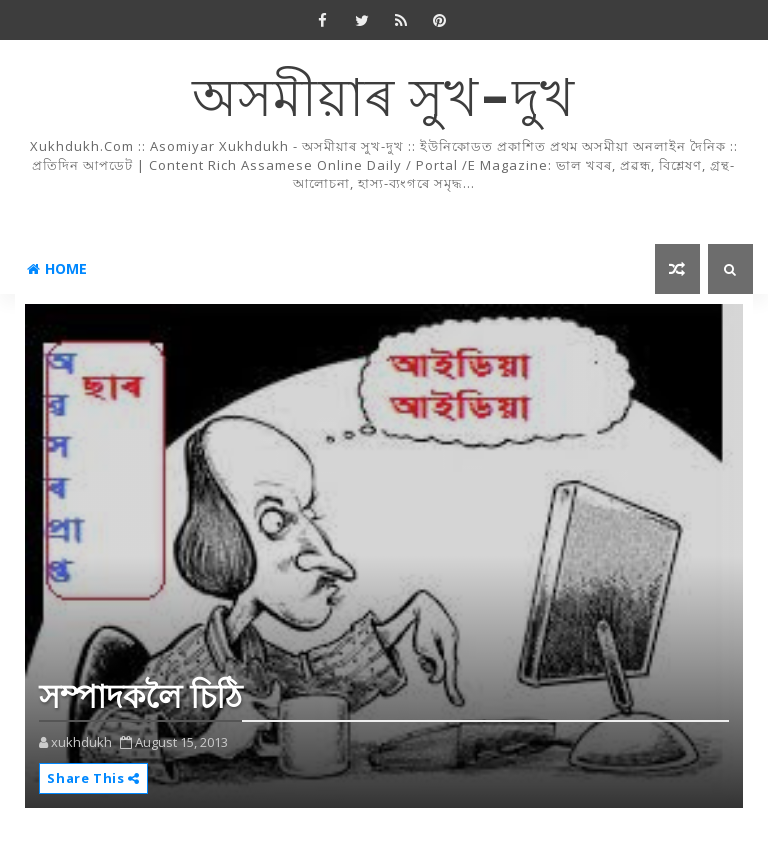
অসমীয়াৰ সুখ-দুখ (383, 100)
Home (57, 268)
